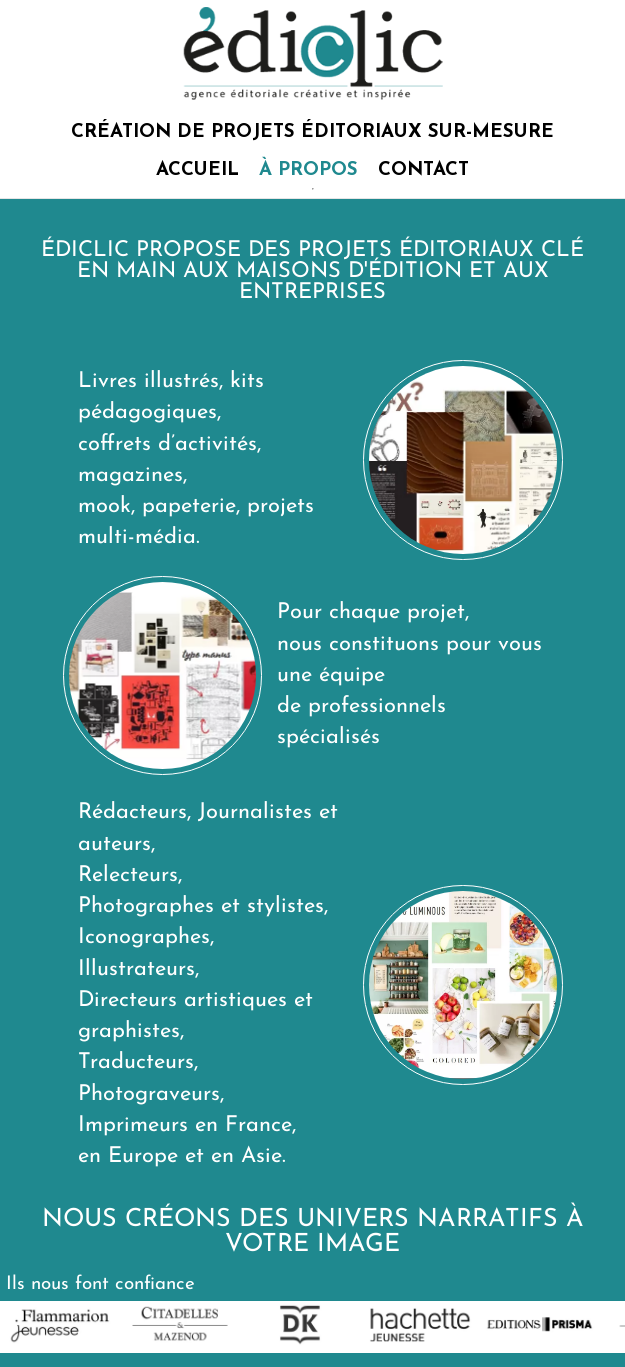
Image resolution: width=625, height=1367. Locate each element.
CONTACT (423, 170)
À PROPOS (308, 170)
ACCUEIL (197, 170)
